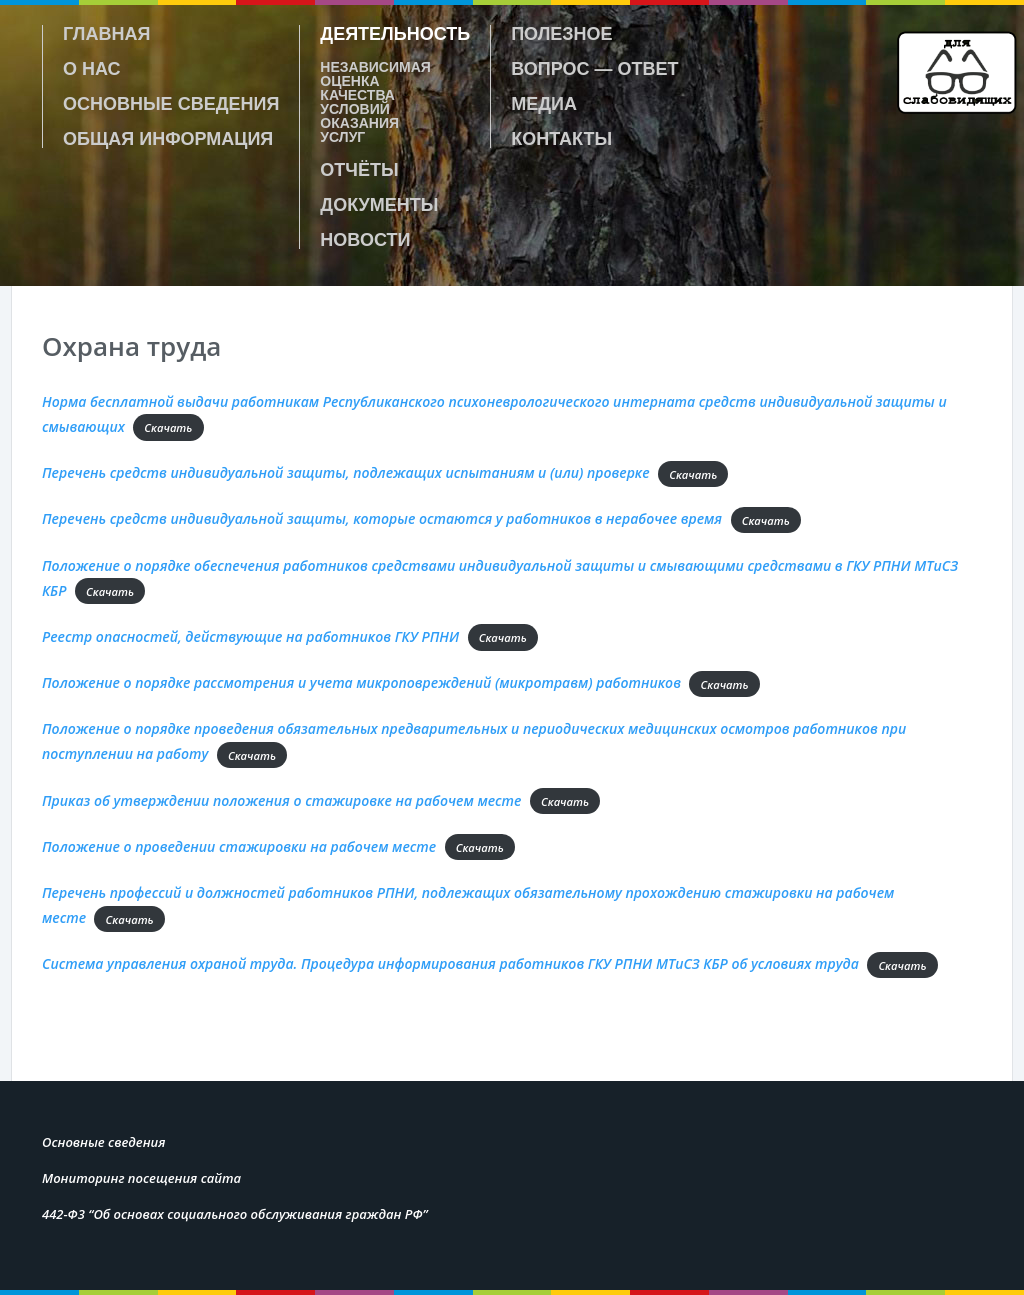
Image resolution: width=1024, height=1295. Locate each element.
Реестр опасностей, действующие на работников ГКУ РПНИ (250, 636)
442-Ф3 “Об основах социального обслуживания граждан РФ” (235, 1214)
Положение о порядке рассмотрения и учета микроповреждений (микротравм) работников (361, 682)
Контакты (561, 139)
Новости (365, 240)
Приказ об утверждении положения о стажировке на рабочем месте (281, 800)
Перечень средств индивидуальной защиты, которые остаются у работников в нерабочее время (382, 518)
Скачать (168, 427)
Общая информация (168, 139)
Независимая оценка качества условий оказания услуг (375, 102)
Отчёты (359, 170)
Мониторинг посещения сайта (141, 1178)
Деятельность (395, 34)
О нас (92, 69)
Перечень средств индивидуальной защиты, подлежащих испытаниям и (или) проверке (346, 472)
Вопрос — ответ (594, 69)
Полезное (561, 34)
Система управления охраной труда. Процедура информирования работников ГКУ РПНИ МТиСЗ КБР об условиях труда (450, 963)
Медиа (544, 104)
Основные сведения (171, 104)
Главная (106, 34)
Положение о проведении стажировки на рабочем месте (239, 846)
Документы (379, 205)
